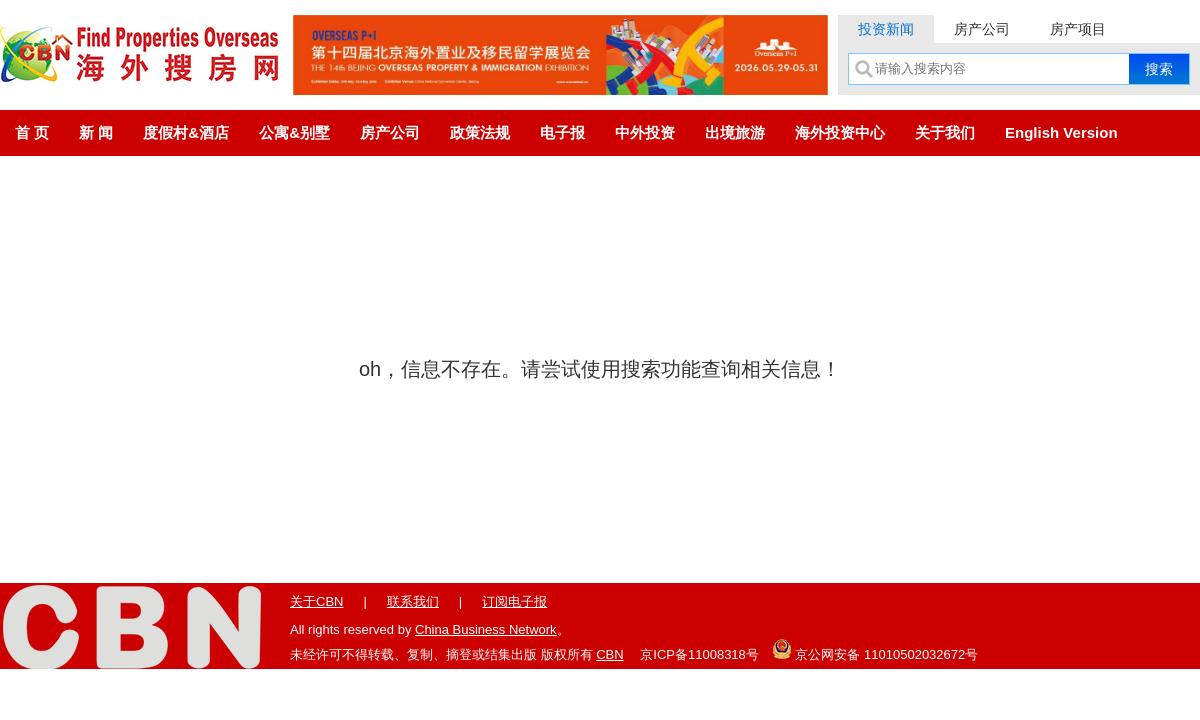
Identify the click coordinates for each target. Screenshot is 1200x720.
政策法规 (480, 132)
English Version (1061, 132)
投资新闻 (886, 29)
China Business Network (486, 629)
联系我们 (413, 601)
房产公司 (982, 29)
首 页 (32, 132)
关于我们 (945, 132)
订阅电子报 (514, 601)
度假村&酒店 (186, 132)
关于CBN (316, 601)
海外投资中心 (840, 132)
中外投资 (645, 132)
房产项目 (1078, 29)
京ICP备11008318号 (699, 654)
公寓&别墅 (294, 132)
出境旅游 (735, 132)
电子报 (562, 132)
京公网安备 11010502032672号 (875, 649)
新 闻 (96, 132)
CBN (609, 654)
